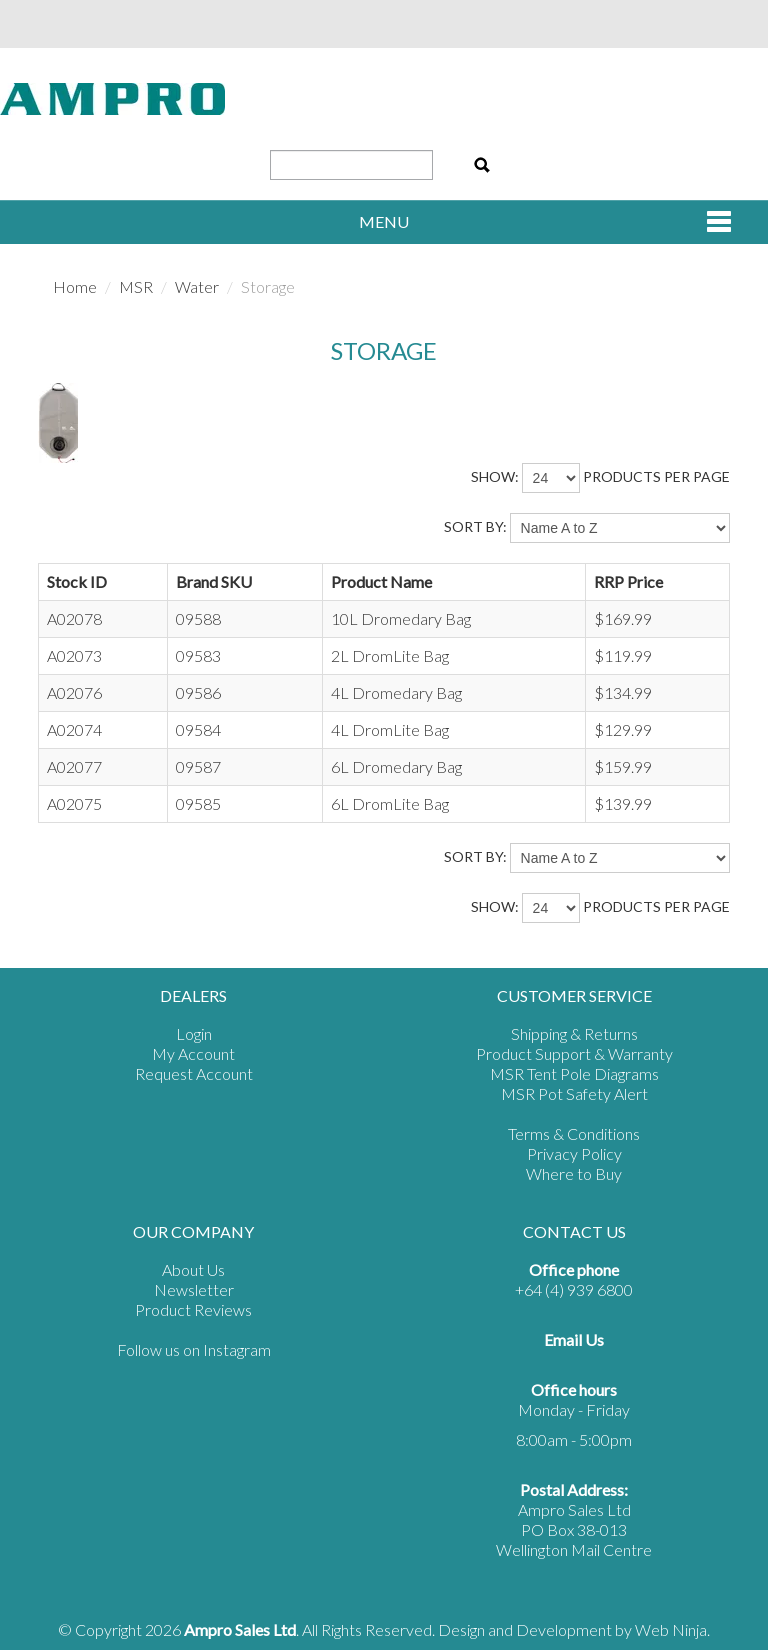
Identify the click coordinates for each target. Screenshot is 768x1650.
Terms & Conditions (574, 1133)
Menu (384, 221)
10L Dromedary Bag (401, 618)
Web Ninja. (672, 1629)
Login (194, 1033)
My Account (193, 1053)
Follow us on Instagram (194, 1349)
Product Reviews (193, 1309)
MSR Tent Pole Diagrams (574, 1073)
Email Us (574, 1339)
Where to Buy (574, 1173)
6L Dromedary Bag (396, 766)
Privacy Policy (574, 1153)
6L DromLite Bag (390, 803)
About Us (193, 1269)
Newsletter (194, 1289)
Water (197, 286)
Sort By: (475, 526)
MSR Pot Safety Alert (574, 1093)
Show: (495, 476)
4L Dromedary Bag (396, 692)
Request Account (194, 1073)
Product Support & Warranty (574, 1053)
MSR (136, 286)
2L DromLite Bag (390, 655)
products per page (656, 476)
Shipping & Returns (574, 1033)
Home (75, 286)
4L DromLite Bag (390, 729)
